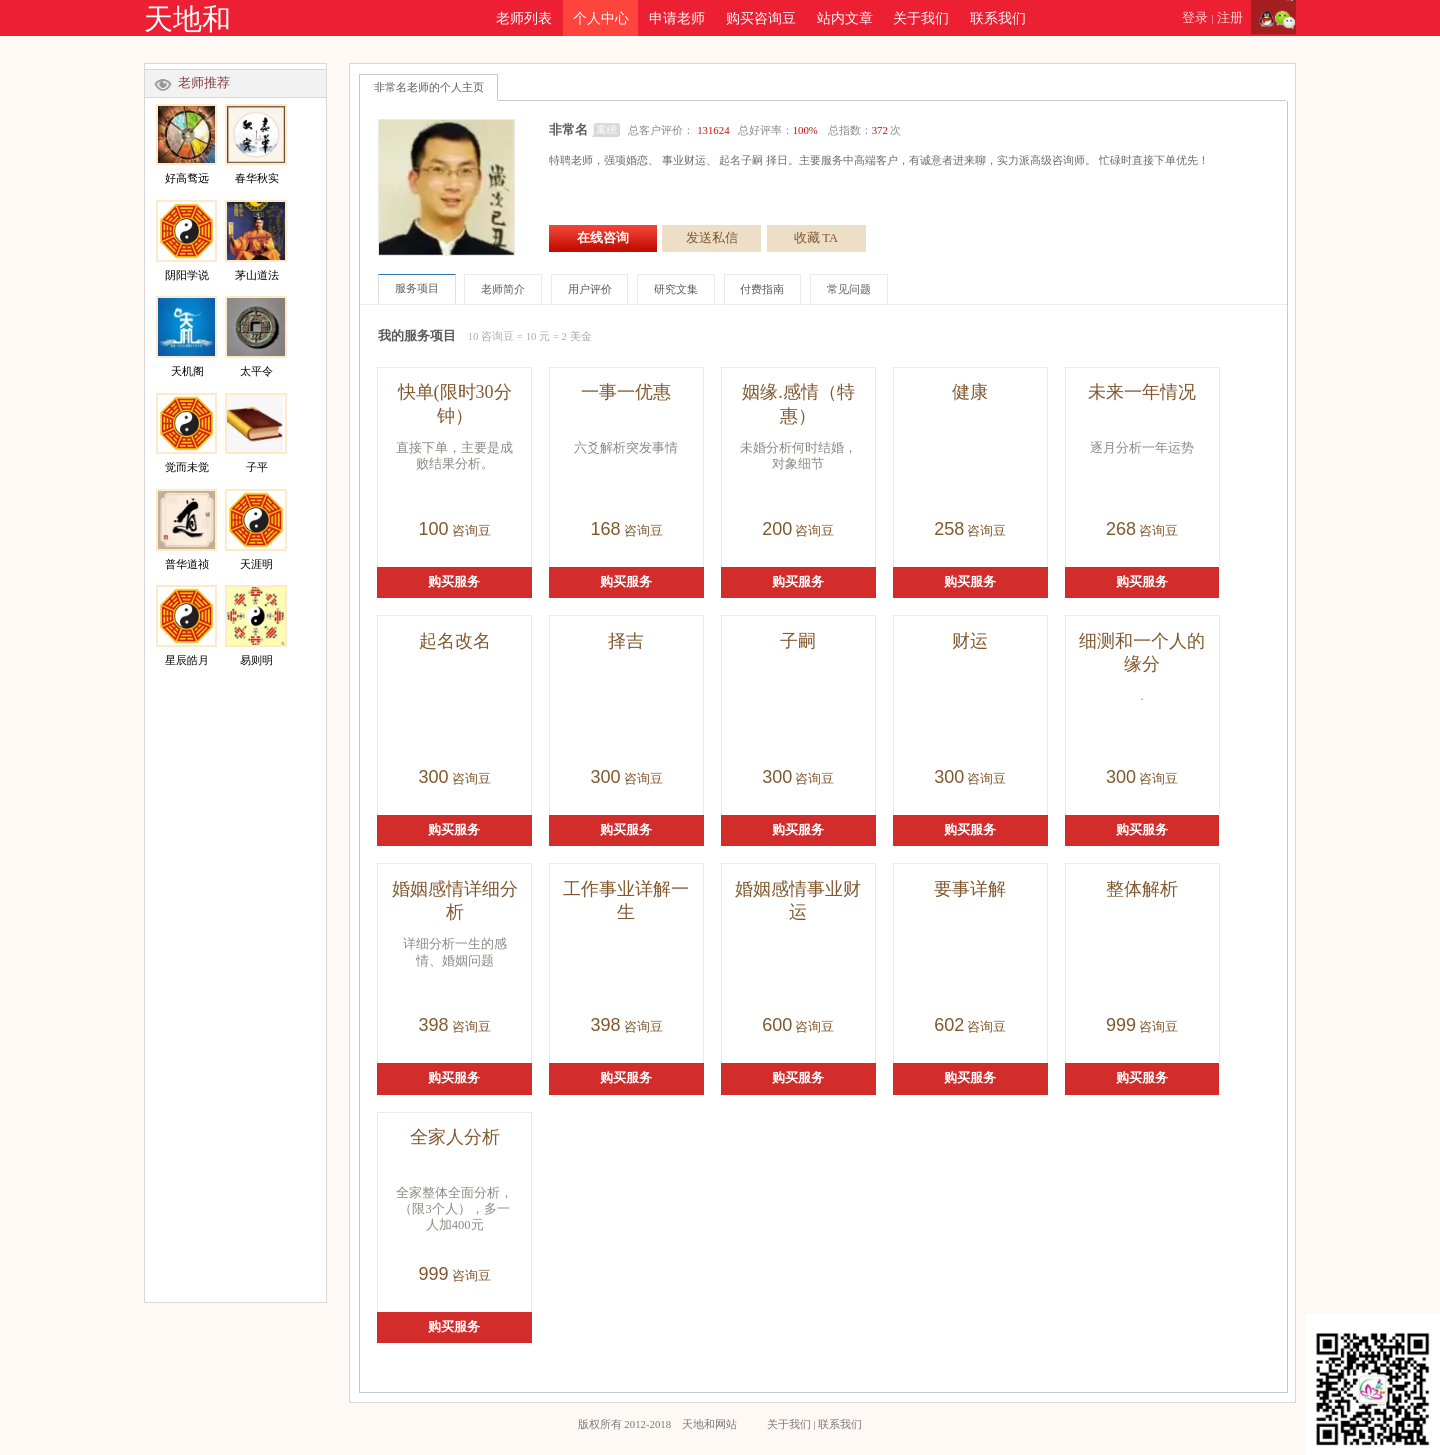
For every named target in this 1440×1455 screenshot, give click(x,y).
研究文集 (676, 289)
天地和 (187, 19)
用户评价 (590, 289)
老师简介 (503, 289)
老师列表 (524, 18)
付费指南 (762, 289)
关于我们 (921, 18)
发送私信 (712, 238)
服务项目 (417, 288)
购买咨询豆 (761, 18)
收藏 (816, 238)
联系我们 (998, 18)
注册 (1230, 18)
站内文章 (845, 18)
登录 (1195, 18)
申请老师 (677, 18)
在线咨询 (603, 238)
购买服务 (454, 582)
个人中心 (601, 18)
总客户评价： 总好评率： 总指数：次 (764, 130)
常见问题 (849, 289)
